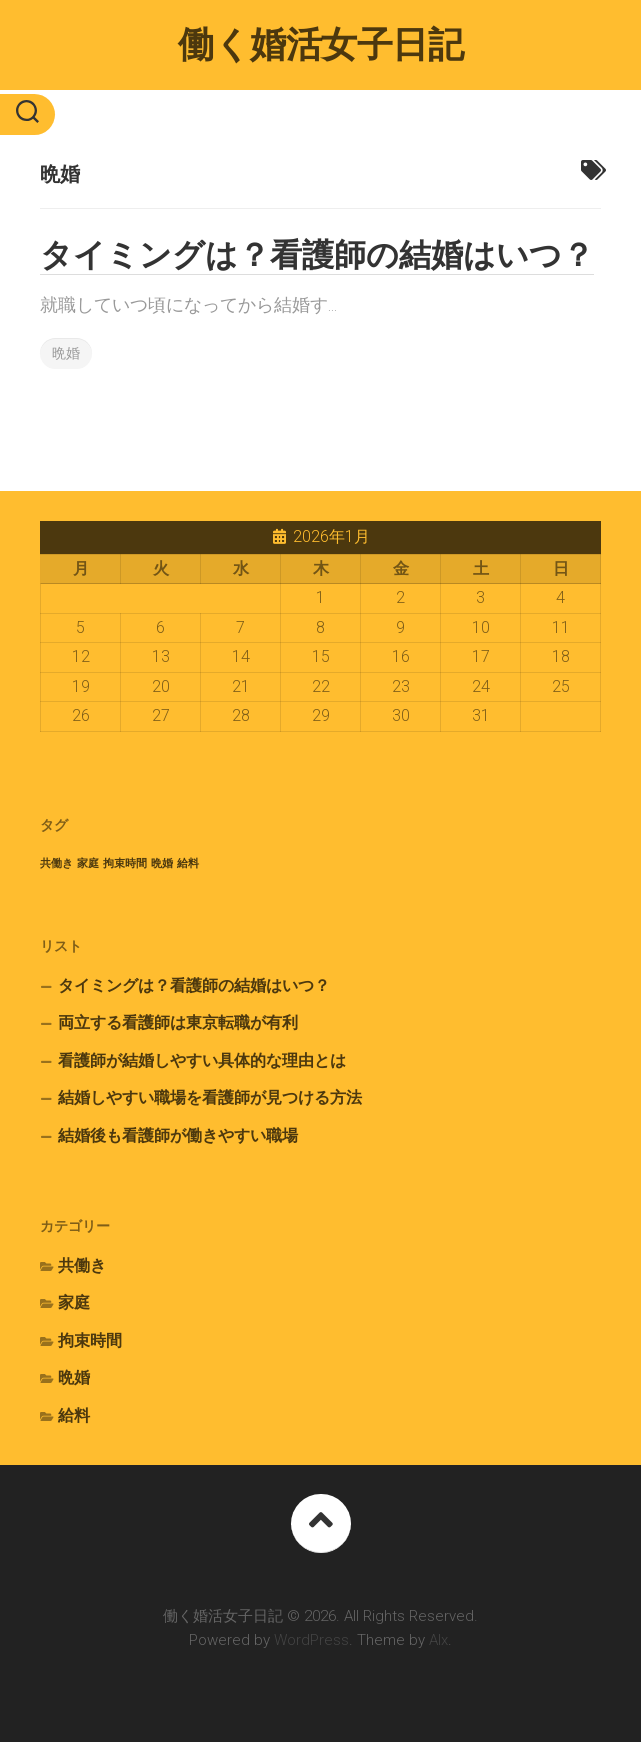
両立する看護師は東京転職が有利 (178, 1022)
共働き (82, 1265)
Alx (438, 1640)
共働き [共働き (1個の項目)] (56, 863)
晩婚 (66, 353)
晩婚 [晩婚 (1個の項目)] (162, 863)
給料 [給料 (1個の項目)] (188, 863)
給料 (74, 1415)
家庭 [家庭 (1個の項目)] (88, 863)
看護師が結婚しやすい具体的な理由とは (202, 1060)
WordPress (311, 1640)
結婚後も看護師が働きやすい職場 (178, 1135)
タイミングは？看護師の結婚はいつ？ (317, 255)
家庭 (74, 1302)
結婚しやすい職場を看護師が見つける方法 (210, 1097)
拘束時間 (90, 1340)
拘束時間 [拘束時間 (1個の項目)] (125, 863)
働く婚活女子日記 (320, 45)
